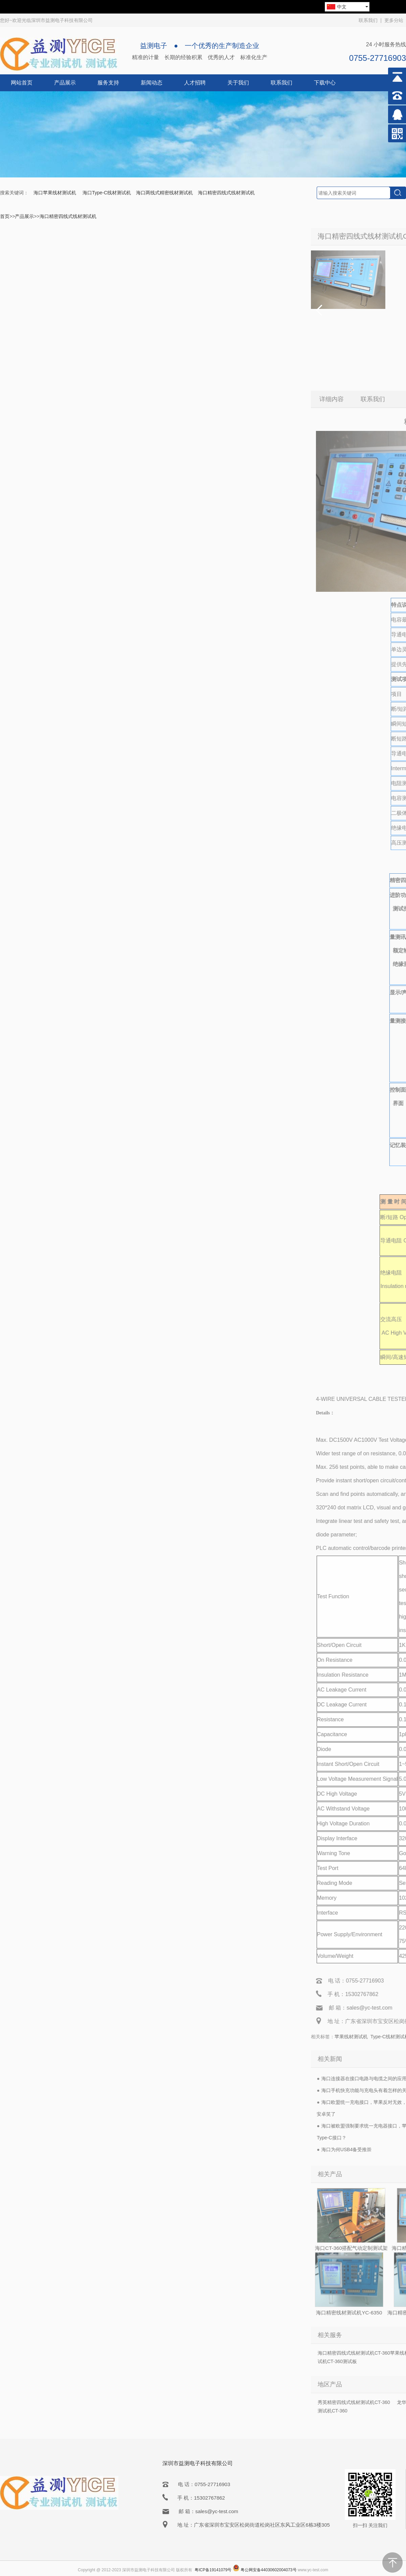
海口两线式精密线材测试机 (164, 192)
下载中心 (325, 83)
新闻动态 (151, 83)
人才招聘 (195, 83)
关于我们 (238, 83)
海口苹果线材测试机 (55, 192)
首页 (4, 216)
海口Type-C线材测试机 (107, 192)
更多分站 (393, 20)
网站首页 (21, 83)
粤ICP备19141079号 (213, 2570)
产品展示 (65, 83)
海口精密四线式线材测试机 (226, 192)
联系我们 (368, 20)
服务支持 (108, 83)
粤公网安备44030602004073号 (268, 2570)
